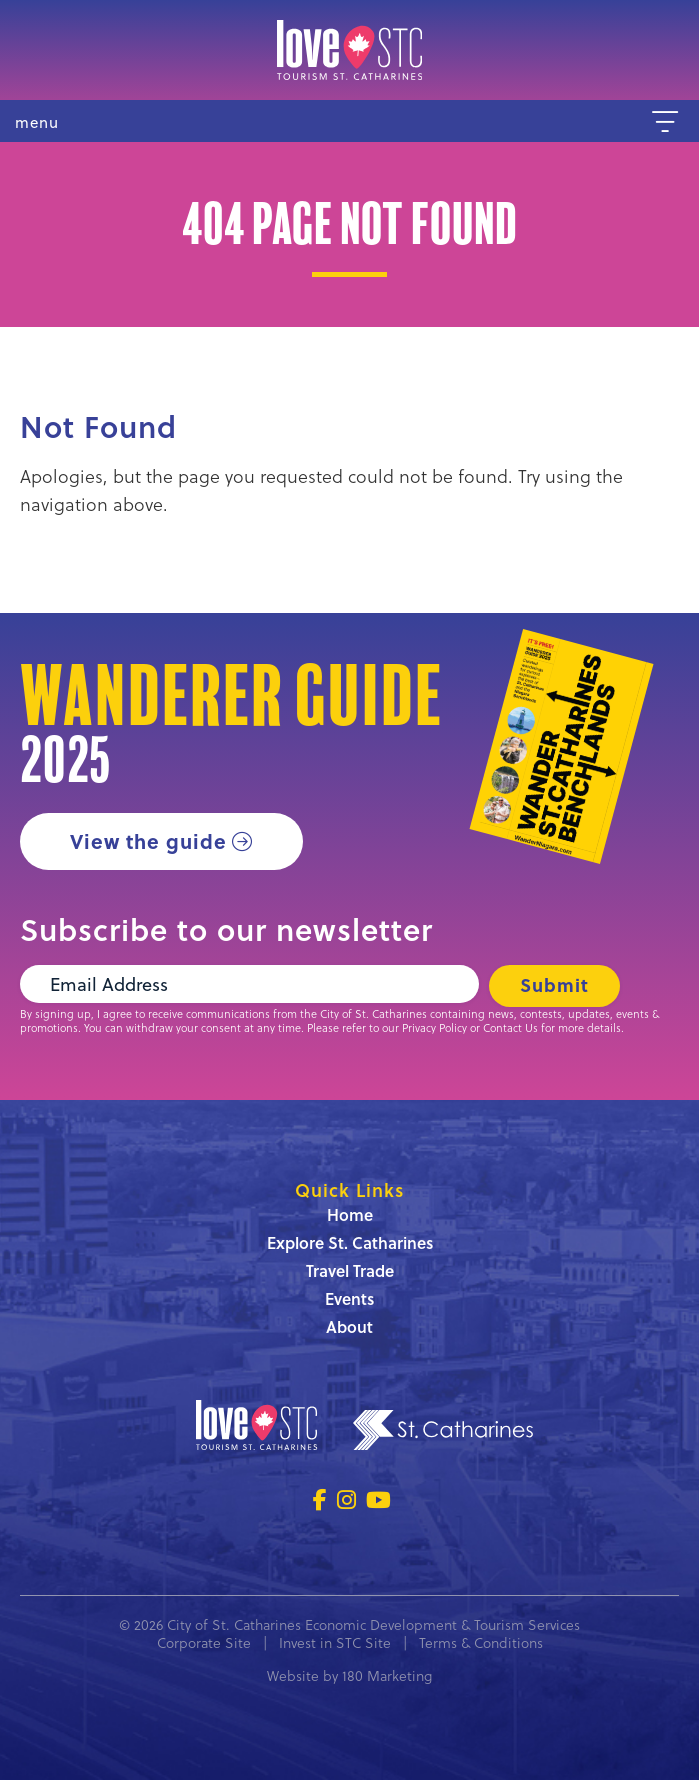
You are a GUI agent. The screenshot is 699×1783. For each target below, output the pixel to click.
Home (350, 1217)
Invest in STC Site (335, 1645)
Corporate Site (204, 1645)
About (349, 1329)
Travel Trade (350, 1273)
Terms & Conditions (481, 1645)
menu (37, 122)
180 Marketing (387, 1678)
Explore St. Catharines (350, 1245)
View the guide (149, 841)
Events (349, 1301)
